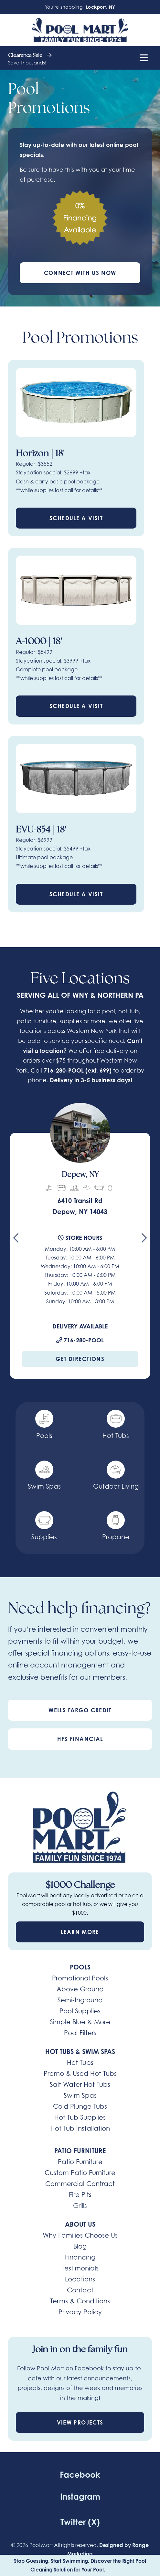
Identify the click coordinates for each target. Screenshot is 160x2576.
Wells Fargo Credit (79, 1710)
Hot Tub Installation (80, 2128)
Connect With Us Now (80, 272)
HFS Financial (80, 1738)
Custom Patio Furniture (80, 2173)
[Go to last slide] (16, 1240)
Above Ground (80, 1989)
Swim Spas (80, 2095)
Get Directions (80, 1359)
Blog (80, 2246)
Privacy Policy (80, 2312)
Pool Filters (80, 2033)
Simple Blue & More (80, 2022)
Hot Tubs (80, 2062)
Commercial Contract (80, 2184)
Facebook (80, 2475)
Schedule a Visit (76, 518)
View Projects (80, 2422)
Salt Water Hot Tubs (80, 2084)
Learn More (80, 1932)
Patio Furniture (80, 2162)
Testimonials (80, 2268)
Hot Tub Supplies (80, 2117)
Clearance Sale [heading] (30, 55)
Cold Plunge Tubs (80, 2106)
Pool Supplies (80, 2011)
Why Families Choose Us (80, 2235)
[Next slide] (144, 1240)
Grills (80, 2206)
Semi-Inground (80, 2000)
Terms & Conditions (80, 2301)
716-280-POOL (64, 1070)
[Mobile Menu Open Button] (143, 58)
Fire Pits (80, 2195)
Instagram (80, 2497)
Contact (80, 2290)
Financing (80, 2257)
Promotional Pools (80, 1978)
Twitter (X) (80, 2522)
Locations (80, 2279)
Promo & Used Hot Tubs (80, 2073)
